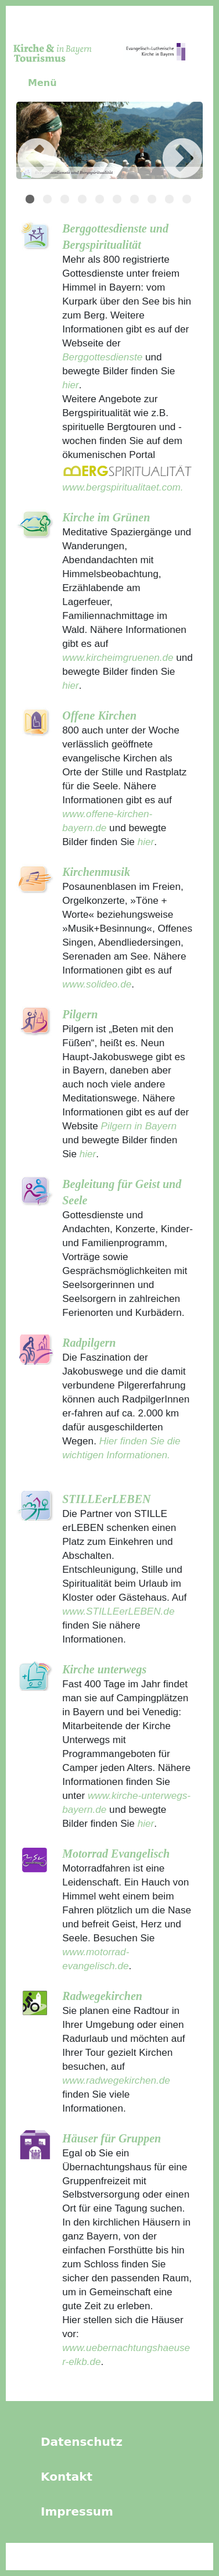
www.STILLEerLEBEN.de (118, 1611)
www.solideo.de (96, 984)
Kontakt (66, 2477)
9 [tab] (171, 200)
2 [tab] (49, 200)
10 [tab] (188, 200)
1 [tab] (31, 200)
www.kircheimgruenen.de (117, 657)
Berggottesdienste (102, 357)
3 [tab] (66, 200)
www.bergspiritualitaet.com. (122, 487)
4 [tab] (83, 200)
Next (165, 142)
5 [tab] (101, 200)
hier (70, 385)
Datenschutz (82, 2442)
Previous (20, 142)
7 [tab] (136, 200)
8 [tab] (153, 200)
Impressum (77, 2511)
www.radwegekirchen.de (116, 2080)
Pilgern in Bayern (139, 1126)
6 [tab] (118, 200)
